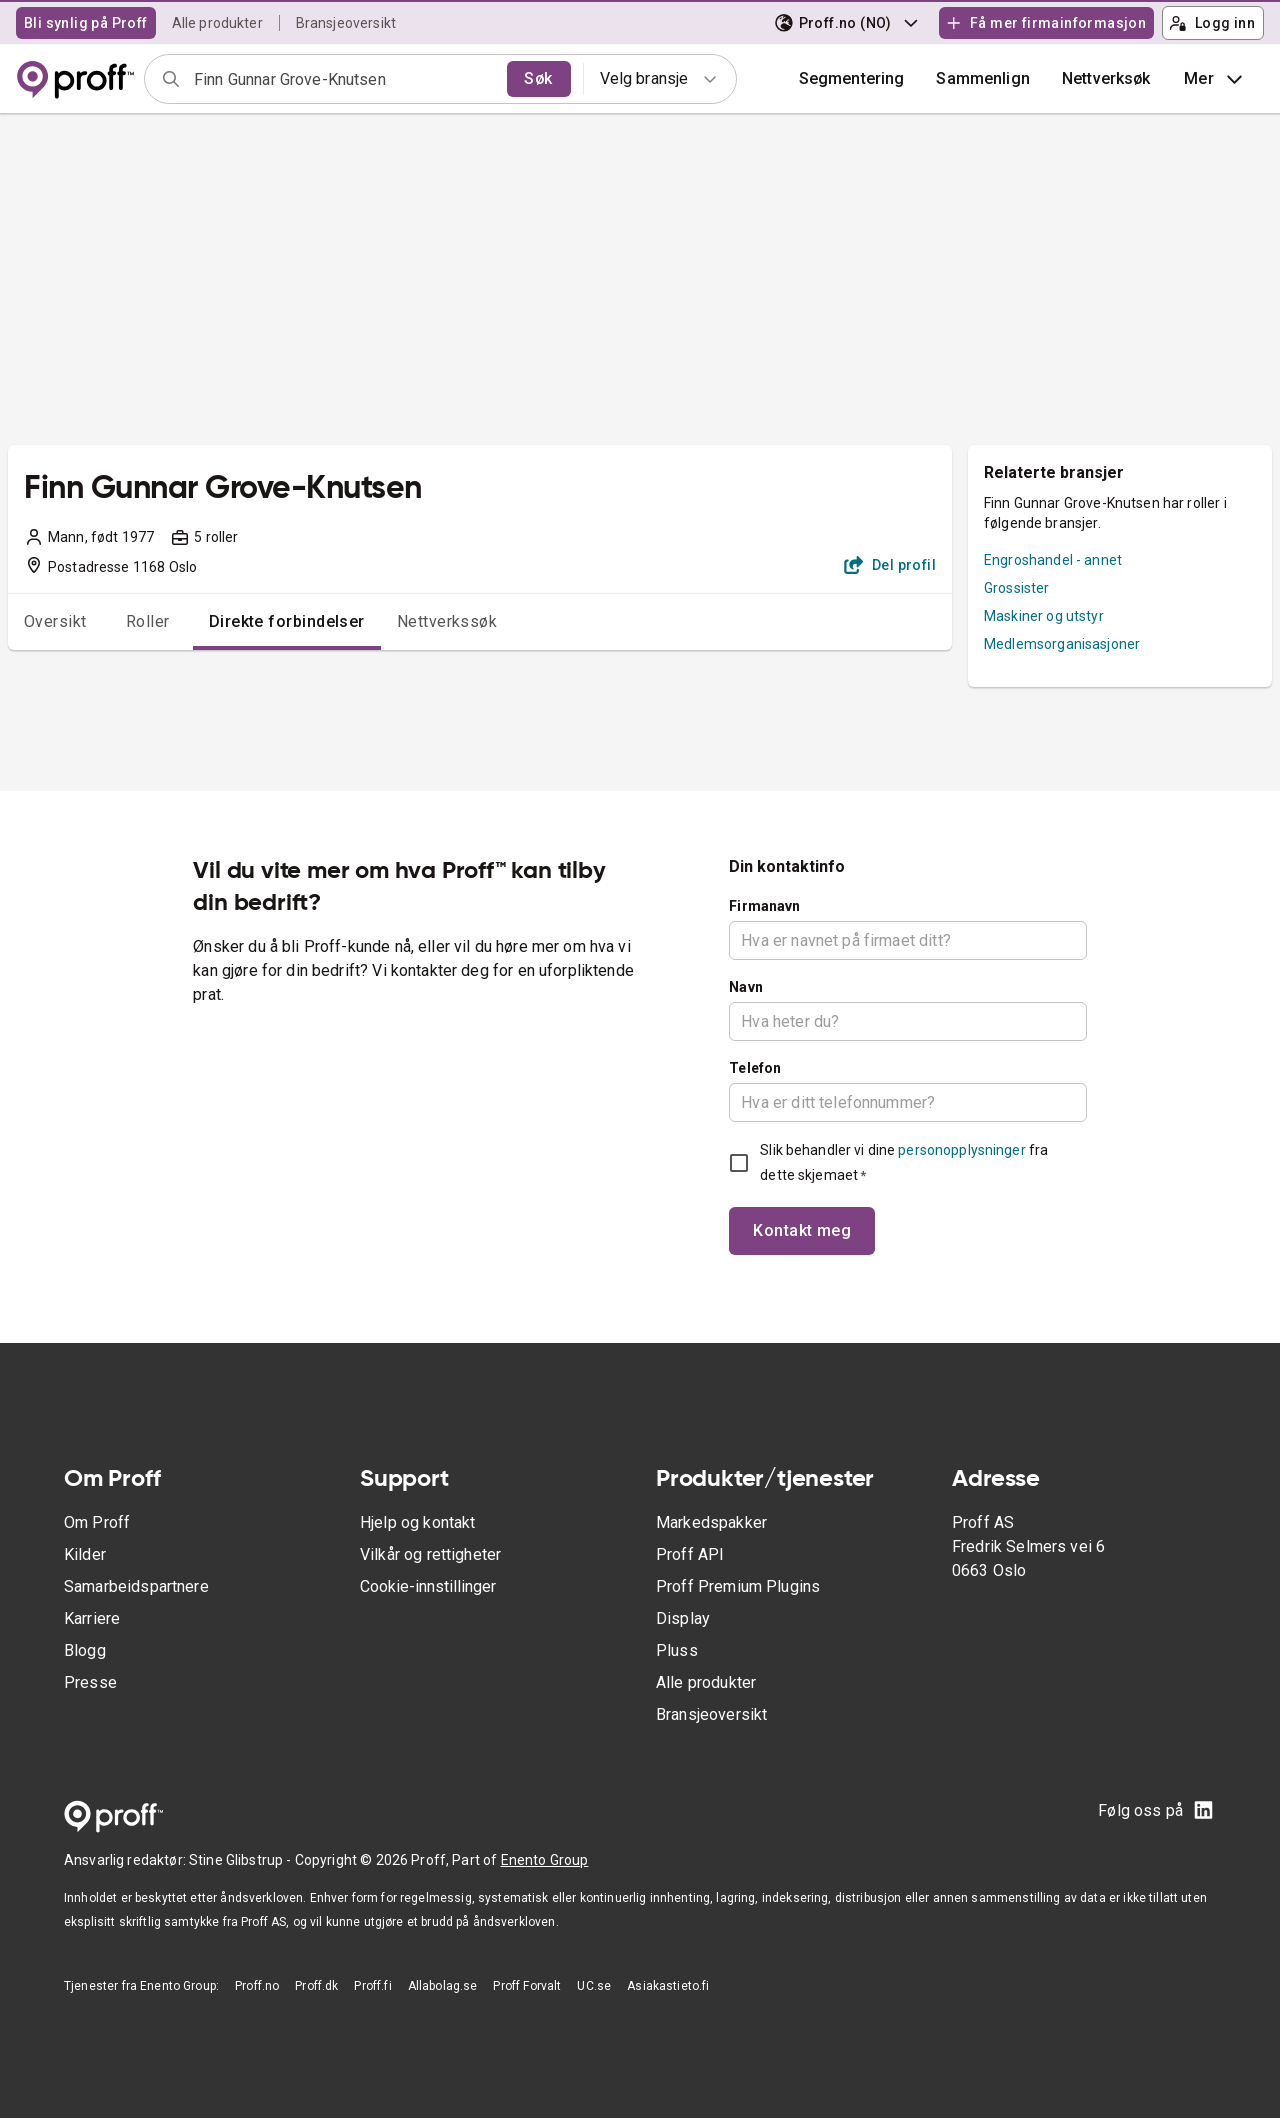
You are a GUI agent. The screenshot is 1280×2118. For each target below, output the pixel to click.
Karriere (92, 1618)
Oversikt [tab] (55, 621)
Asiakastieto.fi (668, 1986)
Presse (90, 1682)
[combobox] (344, 79)
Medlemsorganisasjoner (1062, 644)
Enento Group (545, 1860)
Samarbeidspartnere (136, 1586)
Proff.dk (316, 1986)
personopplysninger (961, 1150)
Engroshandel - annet (1053, 560)
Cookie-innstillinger (428, 1586)
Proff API (690, 1554)
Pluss (677, 1650)
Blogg (85, 1650)
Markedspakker (711, 1522)
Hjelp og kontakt (417, 1522)
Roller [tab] (148, 621)
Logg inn (1212, 23)
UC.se (594, 1986)
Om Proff (97, 1522)
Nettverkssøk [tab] (447, 621)
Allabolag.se (443, 1986)
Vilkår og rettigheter (430, 1554)
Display (683, 1618)
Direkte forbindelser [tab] (287, 621)
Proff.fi (372, 1986)
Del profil (890, 565)
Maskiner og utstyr (1044, 616)
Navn (746, 987)
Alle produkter (217, 23)
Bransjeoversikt (346, 23)
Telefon (755, 1068)
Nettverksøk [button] (1106, 78)
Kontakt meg (802, 1230)
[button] (983, 79)
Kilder (85, 1554)
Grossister (1017, 588)
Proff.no (257, 1986)
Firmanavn (764, 906)
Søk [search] (538, 78)
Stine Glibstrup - (242, 1860)
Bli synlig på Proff (86, 23)
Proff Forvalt (527, 1986)
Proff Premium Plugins (738, 1586)
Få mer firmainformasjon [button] (1046, 23)
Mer (1215, 79)
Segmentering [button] (852, 78)
